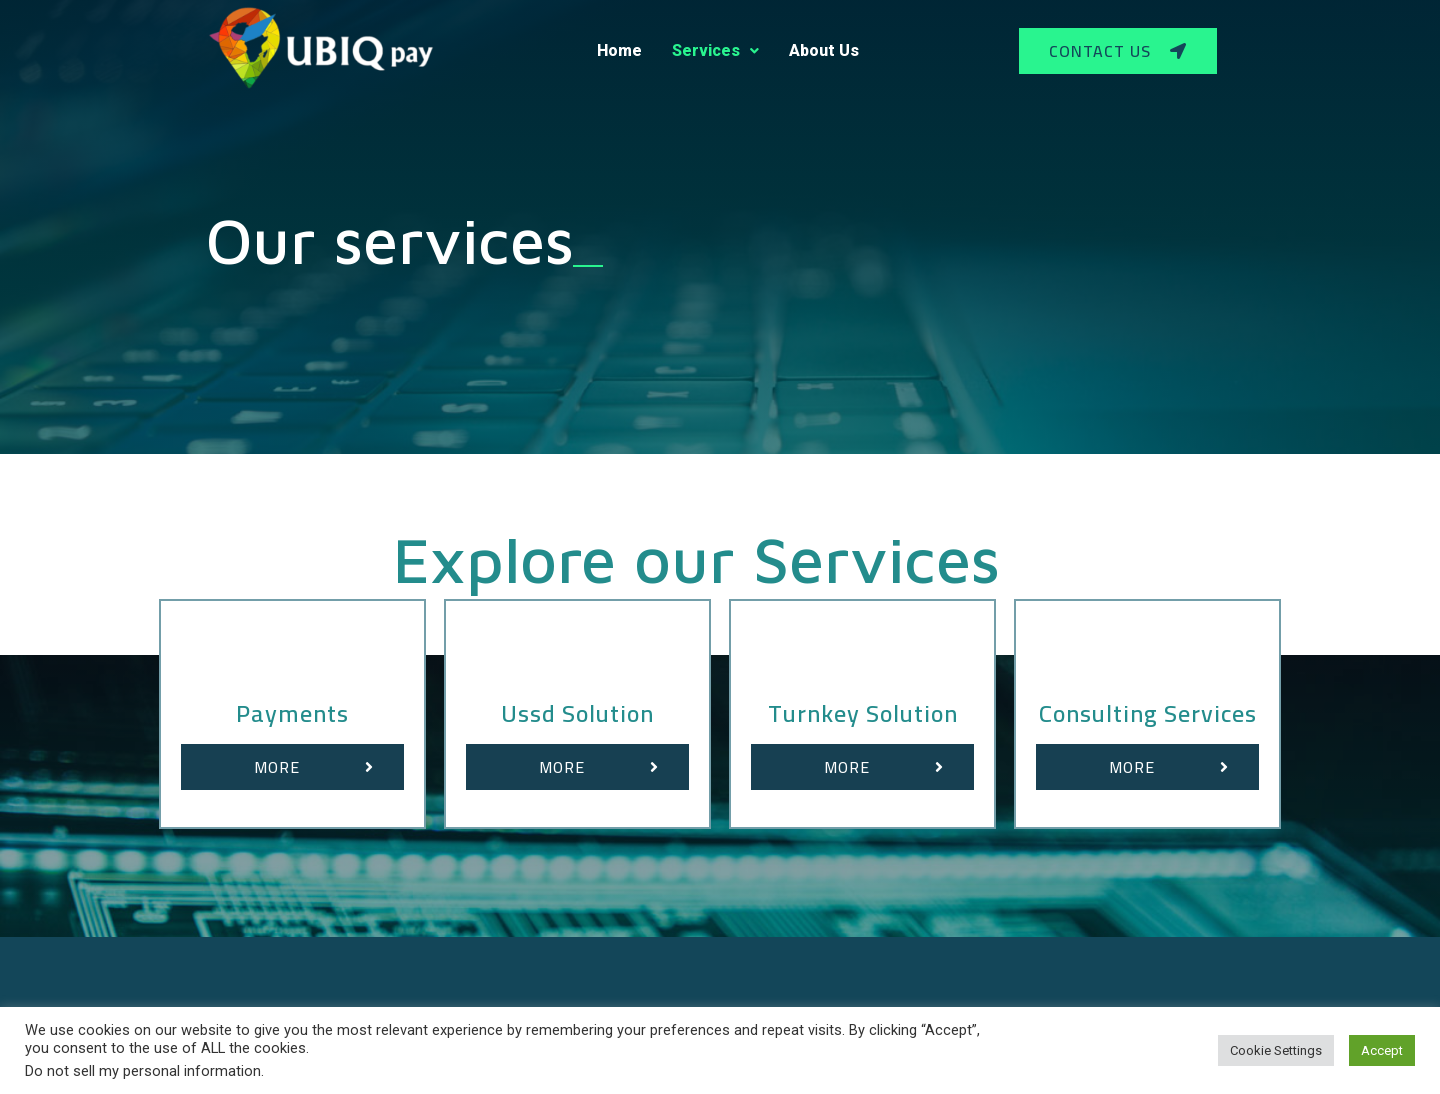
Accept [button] (1382, 1050)
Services (715, 50)
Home (619, 50)
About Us (824, 50)
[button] (1118, 51)
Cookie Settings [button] (1276, 1050)
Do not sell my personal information (143, 1071)
